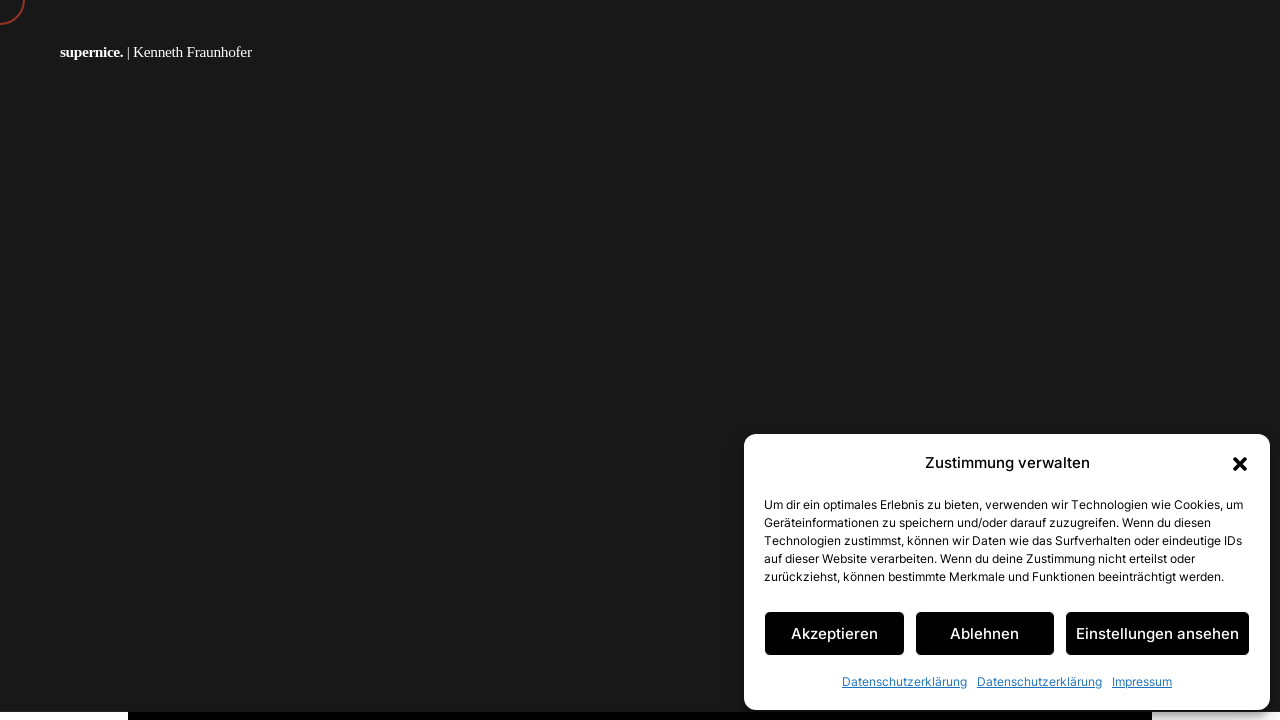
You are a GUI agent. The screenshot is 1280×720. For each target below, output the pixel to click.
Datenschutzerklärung (904, 681)
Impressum (1142, 681)
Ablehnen (984, 633)
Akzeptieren (834, 633)
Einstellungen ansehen (1157, 633)
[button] (1240, 463)
